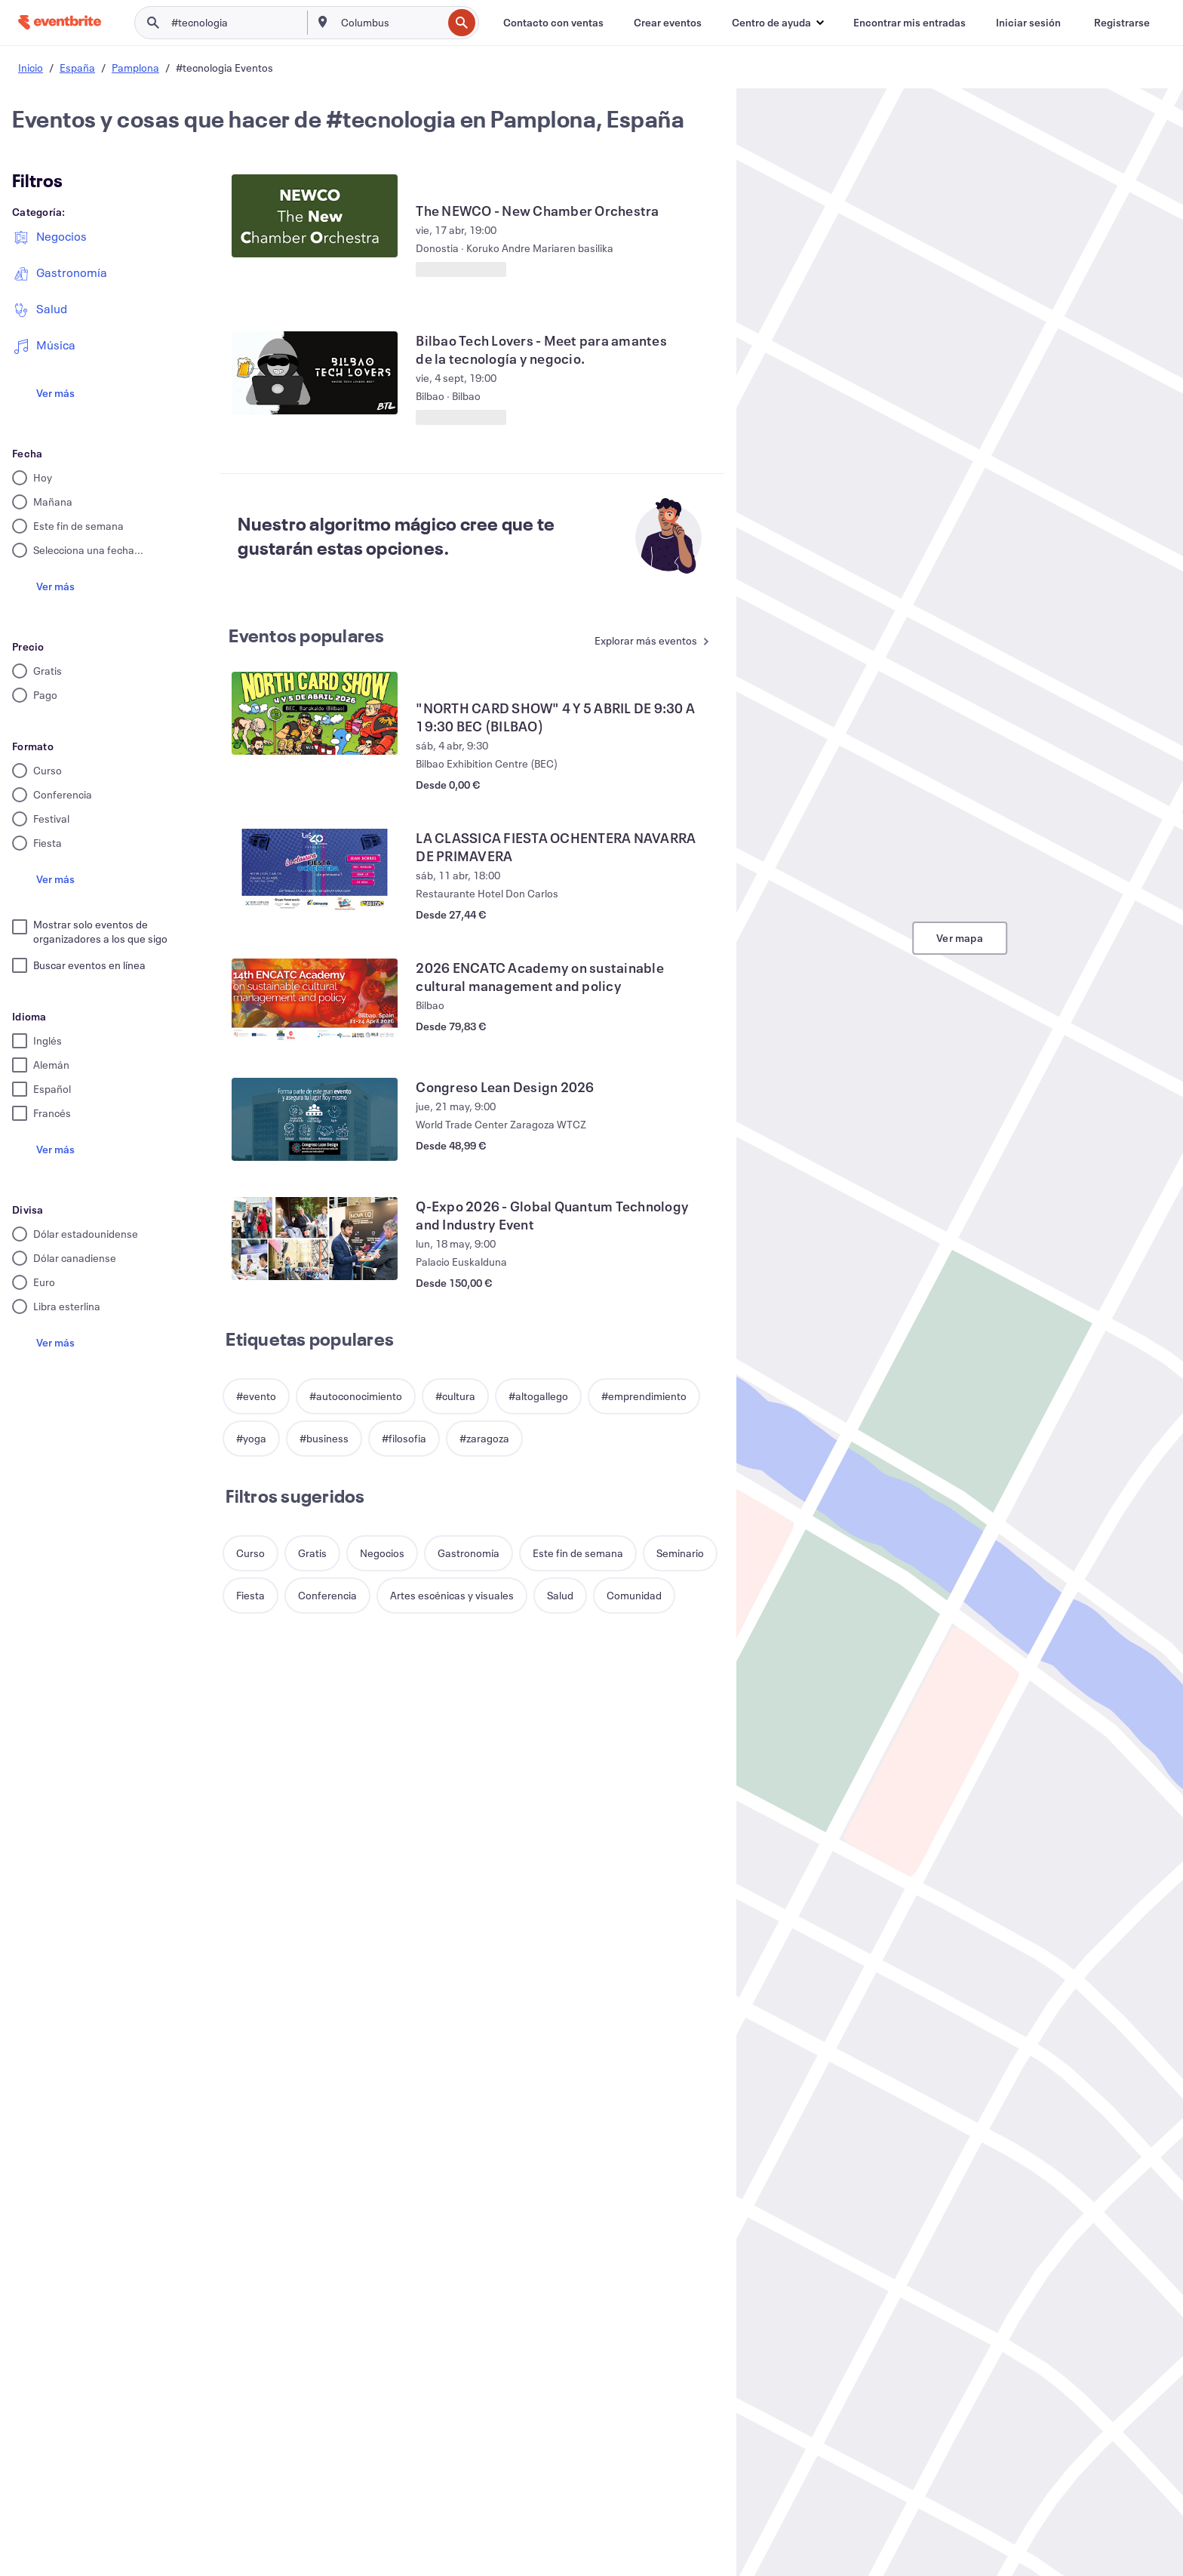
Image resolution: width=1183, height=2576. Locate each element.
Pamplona (135, 67)
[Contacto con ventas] (553, 23)
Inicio (30, 67)
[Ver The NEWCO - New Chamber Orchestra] (315, 215)
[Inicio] (59, 22)
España (77, 67)
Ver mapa (959, 938)
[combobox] (390, 22)
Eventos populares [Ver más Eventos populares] (306, 635)
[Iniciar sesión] (1028, 23)
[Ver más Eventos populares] (654, 641)
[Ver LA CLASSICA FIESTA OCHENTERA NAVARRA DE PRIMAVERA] (315, 870)
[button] (777, 22)
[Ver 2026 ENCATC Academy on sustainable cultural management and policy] (315, 1000)
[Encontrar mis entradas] (909, 23)
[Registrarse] (1122, 23)
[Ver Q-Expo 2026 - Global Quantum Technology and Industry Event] (315, 1238)
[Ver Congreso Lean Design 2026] (315, 1119)
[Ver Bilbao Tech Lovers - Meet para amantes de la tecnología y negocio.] (315, 372)
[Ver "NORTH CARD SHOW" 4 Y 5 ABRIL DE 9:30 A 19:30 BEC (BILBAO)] (315, 713)
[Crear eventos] (668, 23)
